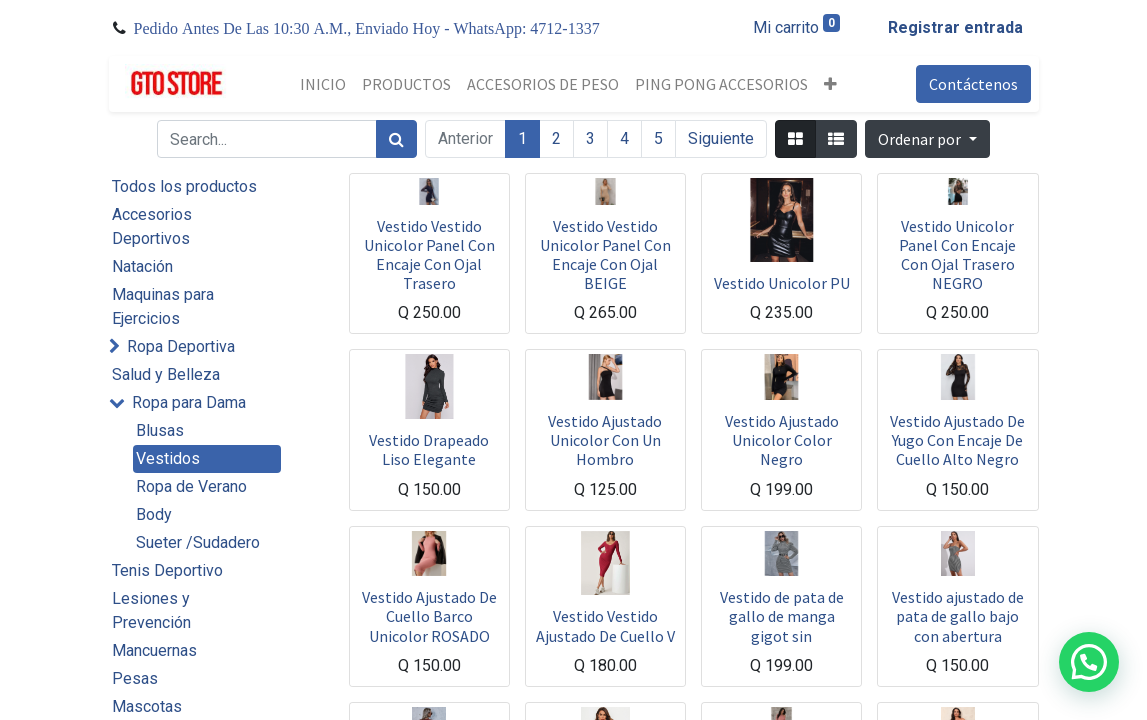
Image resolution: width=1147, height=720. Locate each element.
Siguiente (721, 138)
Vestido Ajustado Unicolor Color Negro (782, 440)
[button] (830, 84)
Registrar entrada (955, 27)
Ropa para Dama (189, 402)
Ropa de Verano (191, 486)
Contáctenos (973, 84)
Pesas (135, 678)
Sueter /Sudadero (198, 542)
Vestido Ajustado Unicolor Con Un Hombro (605, 440)
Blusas (160, 430)
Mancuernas (154, 650)
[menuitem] (323, 84)
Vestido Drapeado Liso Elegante (429, 449)
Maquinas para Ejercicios (163, 306)
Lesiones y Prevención (151, 610)
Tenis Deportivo (167, 570)
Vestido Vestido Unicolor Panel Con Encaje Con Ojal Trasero (429, 255)
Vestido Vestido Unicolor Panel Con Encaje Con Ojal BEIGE (605, 255)
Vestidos (168, 458)
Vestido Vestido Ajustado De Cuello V (605, 625)
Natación (142, 266)
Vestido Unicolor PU (782, 283)
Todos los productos (184, 186)
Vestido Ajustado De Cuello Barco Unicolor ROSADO (429, 616)
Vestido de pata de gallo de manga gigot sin (782, 616)
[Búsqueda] (396, 139)
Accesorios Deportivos (152, 226)
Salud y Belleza (166, 374)
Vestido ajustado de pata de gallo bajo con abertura (958, 616)
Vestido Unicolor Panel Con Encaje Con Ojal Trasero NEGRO (957, 255)
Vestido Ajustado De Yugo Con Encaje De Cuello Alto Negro (957, 440)
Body (154, 514)
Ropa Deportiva (181, 346)
